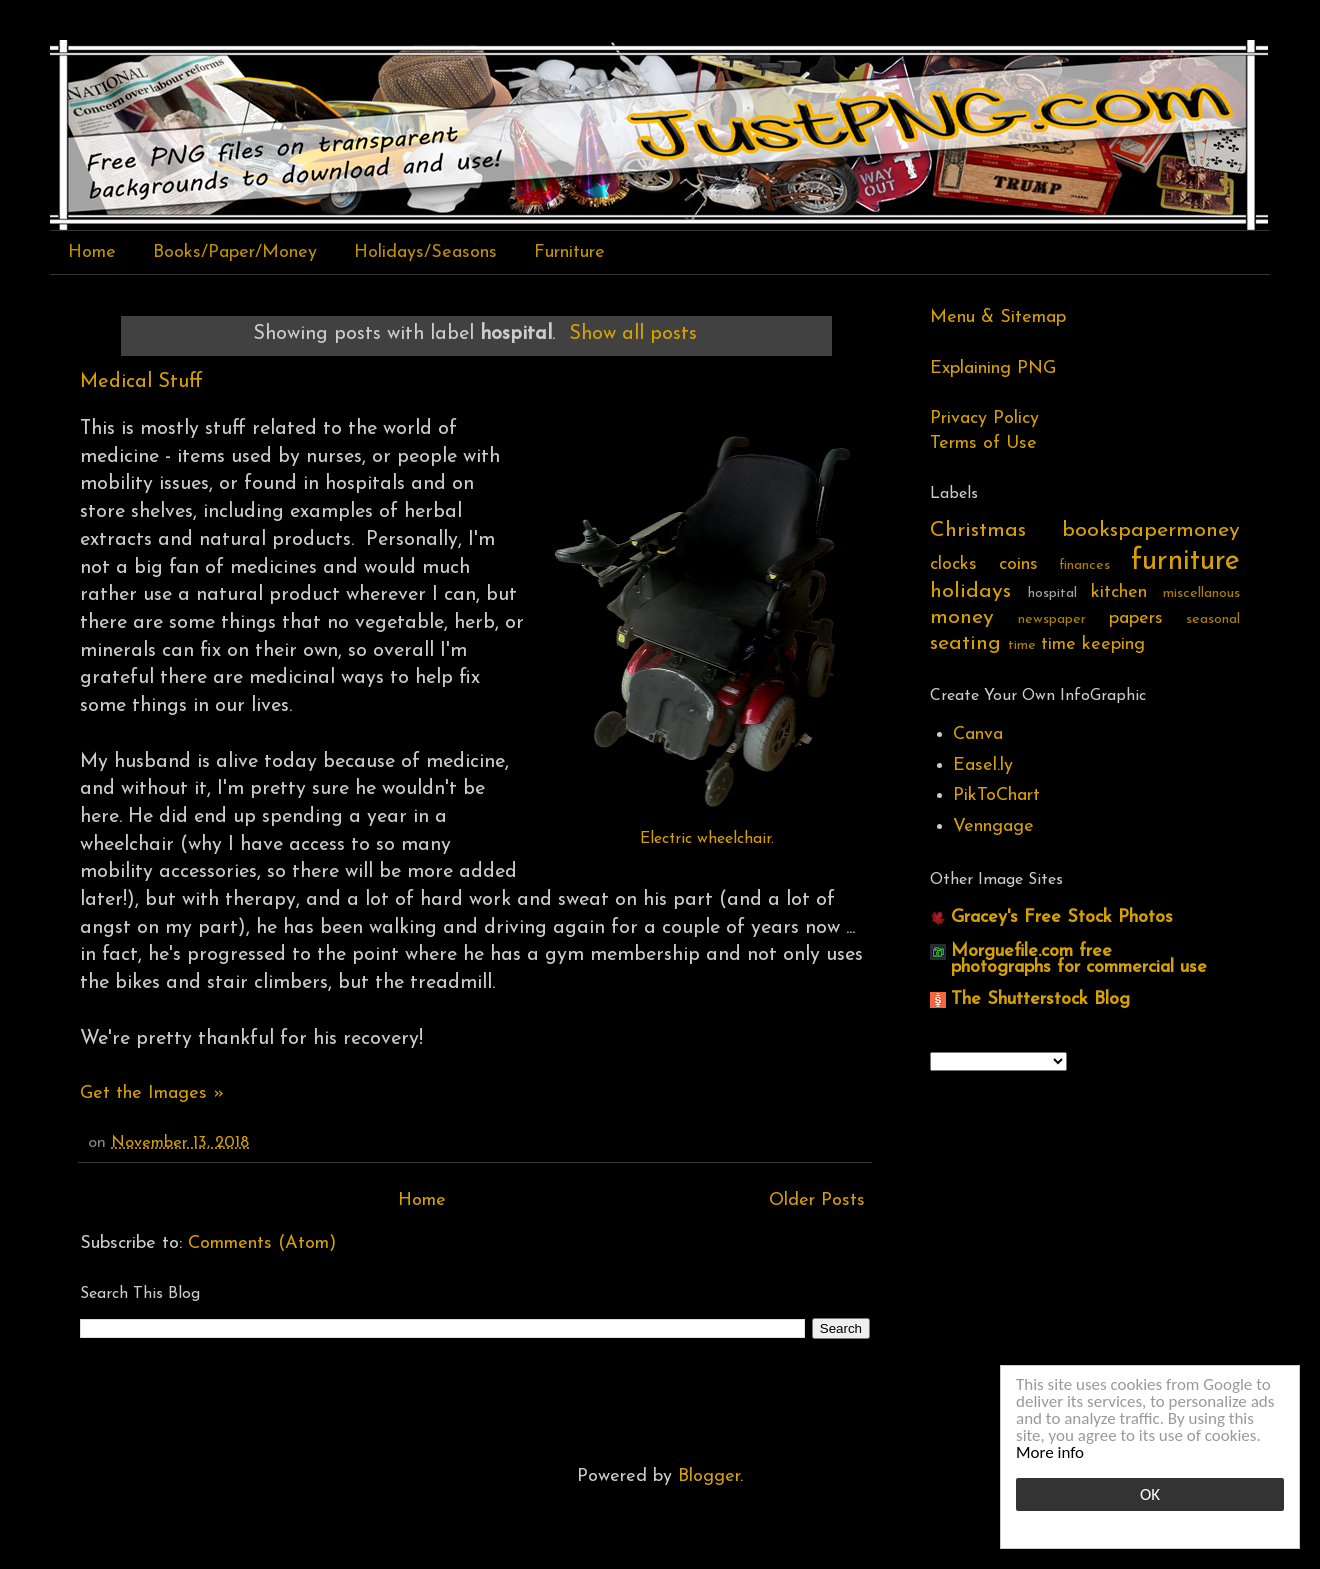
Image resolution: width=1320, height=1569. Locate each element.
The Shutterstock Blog (1040, 999)
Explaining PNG (993, 368)
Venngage (993, 826)
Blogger (709, 1476)
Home (92, 252)
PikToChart (996, 795)
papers (1136, 618)
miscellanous (1201, 593)
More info (1050, 1452)
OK (1150, 1494)
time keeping (1093, 644)
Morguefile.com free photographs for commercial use (1079, 959)
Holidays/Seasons (425, 252)
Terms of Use (983, 443)
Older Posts (817, 1200)
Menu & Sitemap (998, 317)
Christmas (978, 530)
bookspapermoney (1151, 530)
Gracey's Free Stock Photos (1062, 917)
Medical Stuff (141, 382)
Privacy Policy (984, 418)
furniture (1185, 561)
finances (1084, 565)
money (962, 617)
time (1022, 645)
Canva (978, 734)
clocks (953, 564)
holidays (970, 591)
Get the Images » (152, 1093)
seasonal (1213, 619)
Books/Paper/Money (235, 252)
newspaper (1052, 619)
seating (965, 643)
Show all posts (633, 334)
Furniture (569, 252)
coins (1018, 564)
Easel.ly (983, 765)
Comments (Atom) (262, 1243)
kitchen (1119, 592)
